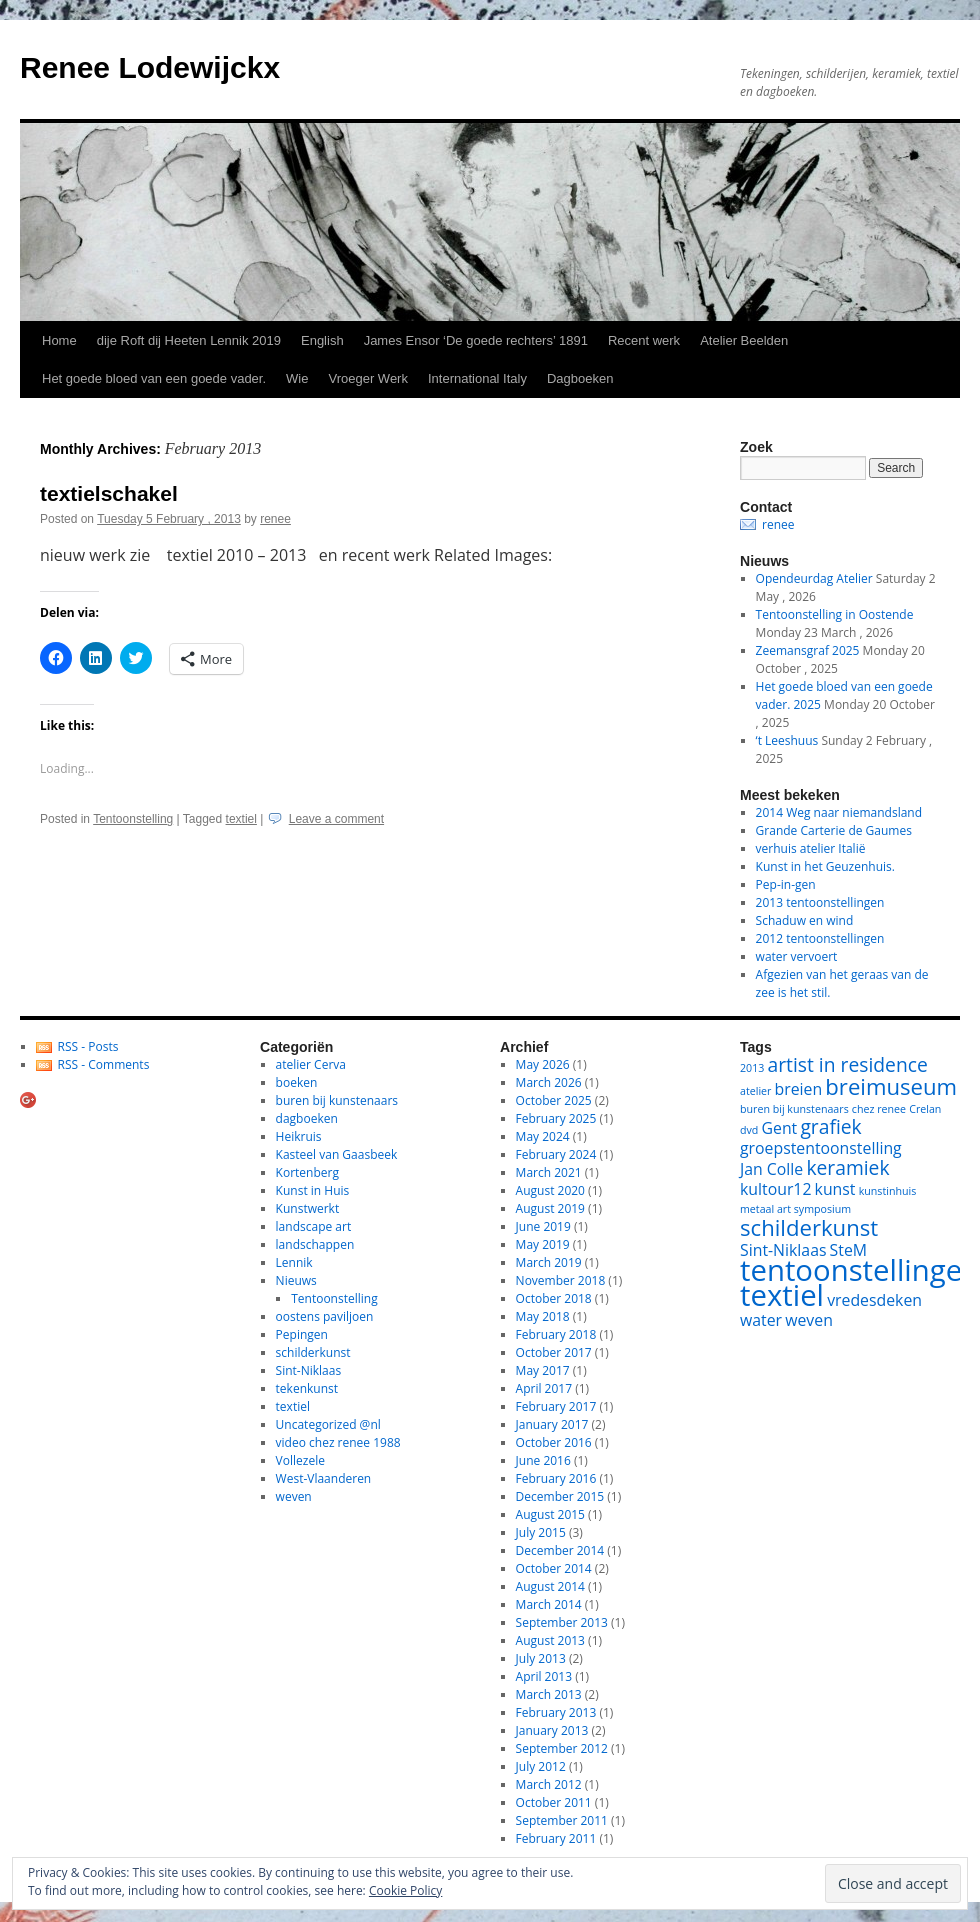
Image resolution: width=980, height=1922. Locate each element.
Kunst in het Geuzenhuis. (825, 866)
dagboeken (307, 1118)
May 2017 (543, 1370)
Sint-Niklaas (309, 1370)
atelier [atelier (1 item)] (755, 1091)
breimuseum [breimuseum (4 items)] (891, 1086)
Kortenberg (307, 1172)
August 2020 (550, 1190)
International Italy (477, 378)
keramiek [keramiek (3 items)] (847, 1167)
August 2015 (550, 1514)
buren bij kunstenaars (337, 1100)
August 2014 (550, 1586)
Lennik (294, 1262)
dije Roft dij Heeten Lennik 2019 (189, 340)
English (322, 340)
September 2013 (562, 1622)
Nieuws (296, 1280)
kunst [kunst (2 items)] (835, 1189)
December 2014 (560, 1550)
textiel (241, 819)
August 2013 (550, 1640)
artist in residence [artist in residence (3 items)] (848, 1064)
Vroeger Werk (367, 378)
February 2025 (556, 1118)
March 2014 (549, 1604)
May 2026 (543, 1064)
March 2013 (549, 1694)
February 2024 (556, 1154)
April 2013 (544, 1676)
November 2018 (561, 1280)
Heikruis (299, 1136)
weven (294, 1496)
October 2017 (554, 1352)
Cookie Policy (405, 1890)
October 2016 (554, 1442)
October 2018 (554, 1298)
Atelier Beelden (744, 340)
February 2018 (556, 1334)
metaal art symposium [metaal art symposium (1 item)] (795, 1209)
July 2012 (541, 1766)
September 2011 (562, 1820)
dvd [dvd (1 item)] (749, 1130)
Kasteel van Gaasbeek (337, 1154)
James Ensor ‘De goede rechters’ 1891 (476, 340)
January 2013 (552, 1730)
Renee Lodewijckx (150, 67)
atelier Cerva (311, 1064)
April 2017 (544, 1388)
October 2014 (554, 1568)
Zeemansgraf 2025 (808, 650)
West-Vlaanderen (324, 1478)
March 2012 (549, 1784)
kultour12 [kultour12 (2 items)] (775, 1189)
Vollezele (300, 1460)
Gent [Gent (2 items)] (780, 1128)
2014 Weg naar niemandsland (839, 812)
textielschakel (109, 493)
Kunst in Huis (313, 1190)
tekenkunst (307, 1388)
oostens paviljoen (325, 1316)
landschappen (315, 1244)
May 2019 (543, 1244)
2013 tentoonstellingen (820, 902)
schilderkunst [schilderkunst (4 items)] (809, 1227)
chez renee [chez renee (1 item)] (879, 1109)
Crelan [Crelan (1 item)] (925, 1109)
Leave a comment (336, 819)
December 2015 (560, 1496)
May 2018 (543, 1316)
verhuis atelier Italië (811, 848)
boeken (297, 1082)
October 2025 (554, 1100)
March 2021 (549, 1172)
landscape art (314, 1226)
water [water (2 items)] (761, 1320)
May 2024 (543, 1136)
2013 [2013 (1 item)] (752, 1068)
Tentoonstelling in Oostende (835, 614)
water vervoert (797, 956)
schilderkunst (313, 1352)
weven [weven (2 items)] (809, 1320)
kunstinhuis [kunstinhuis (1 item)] (888, 1191)
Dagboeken (580, 378)
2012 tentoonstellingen (820, 938)
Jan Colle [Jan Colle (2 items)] (771, 1169)
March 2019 (549, 1262)
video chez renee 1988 (338, 1442)
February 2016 (556, 1478)
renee (275, 519)
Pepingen (302, 1334)
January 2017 (552, 1424)
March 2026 (549, 1082)
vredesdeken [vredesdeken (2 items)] (874, 1300)
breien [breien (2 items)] (799, 1089)
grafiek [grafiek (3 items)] (830, 1126)
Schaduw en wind (805, 920)
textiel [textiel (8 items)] (782, 1295)
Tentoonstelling (133, 819)
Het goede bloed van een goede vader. (154, 378)
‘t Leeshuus (787, 740)
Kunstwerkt (308, 1208)
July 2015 (541, 1532)
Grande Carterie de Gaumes (834, 830)
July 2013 (541, 1658)
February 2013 (556, 1712)
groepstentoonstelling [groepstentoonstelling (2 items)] (821, 1148)
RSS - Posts (88, 1046)
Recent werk (644, 340)
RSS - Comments (104, 1064)
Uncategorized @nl (328, 1424)
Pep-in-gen (786, 884)
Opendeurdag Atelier (814, 578)
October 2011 (554, 1802)
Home (59, 340)
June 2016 (543, 1460)
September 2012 (562, 1748)
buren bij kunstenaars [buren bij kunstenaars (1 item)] (794, 1109)
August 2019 (550, 1208)
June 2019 (543, 1226)
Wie (297, 378)
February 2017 (556, 1406)
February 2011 (556, 1838)
